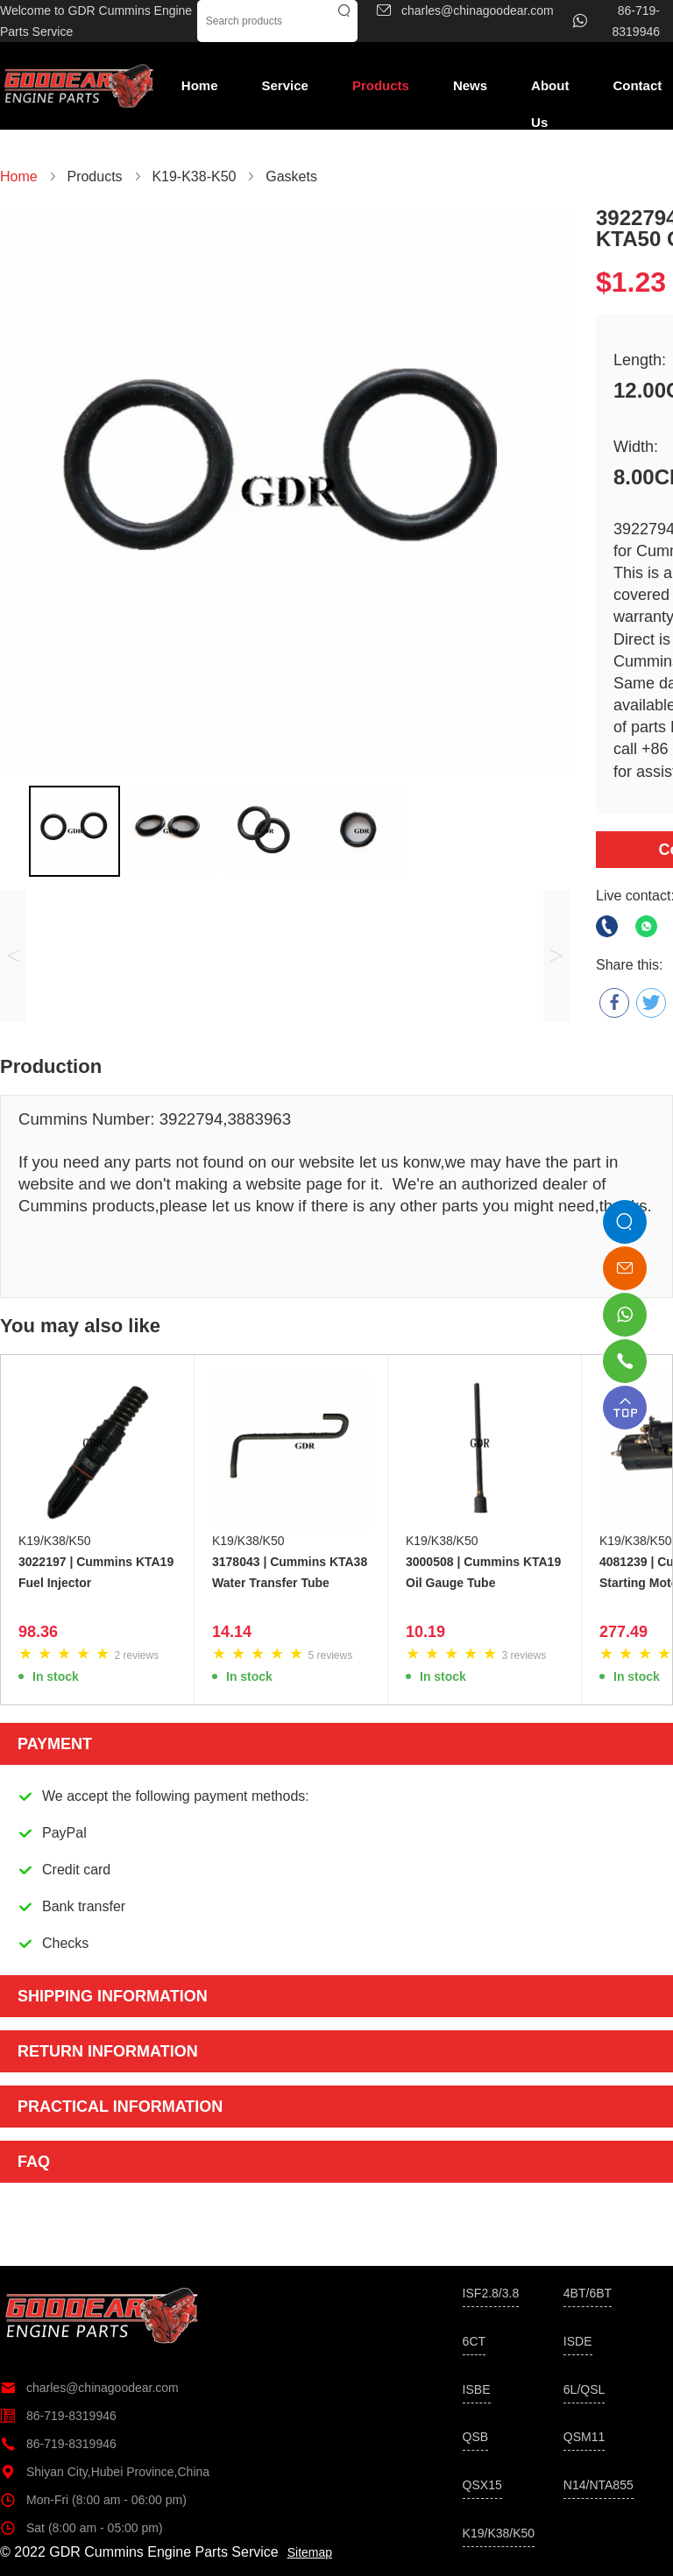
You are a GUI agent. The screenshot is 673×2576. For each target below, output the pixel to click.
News (470, 85)
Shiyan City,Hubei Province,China (104, 2472)
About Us (550, 91)
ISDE (577, 2341)
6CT (474, 2341)
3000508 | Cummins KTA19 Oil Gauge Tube (483, 1572)
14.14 (231, 1632)
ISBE (477, 2389)
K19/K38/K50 (54, 1541)
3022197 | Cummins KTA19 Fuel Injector (96, 1572)
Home (199, 85)
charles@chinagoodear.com (89, 2388)
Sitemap (309, 2552)
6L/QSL (584, 2389)
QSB (476, 2437)
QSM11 (584, 2437)
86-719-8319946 (58, 2416)
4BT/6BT (587, 2293)
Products (380, 85)
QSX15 (482, 2485)
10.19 (425, 1632)
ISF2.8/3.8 (491, 2293)
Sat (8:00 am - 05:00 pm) (81, 2528)
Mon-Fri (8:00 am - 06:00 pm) (93, 2500)
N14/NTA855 (598, 2485)
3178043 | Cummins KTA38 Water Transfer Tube (289, 1572)
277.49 (623, 1632)
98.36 (38, 1632)
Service (285, 85)
